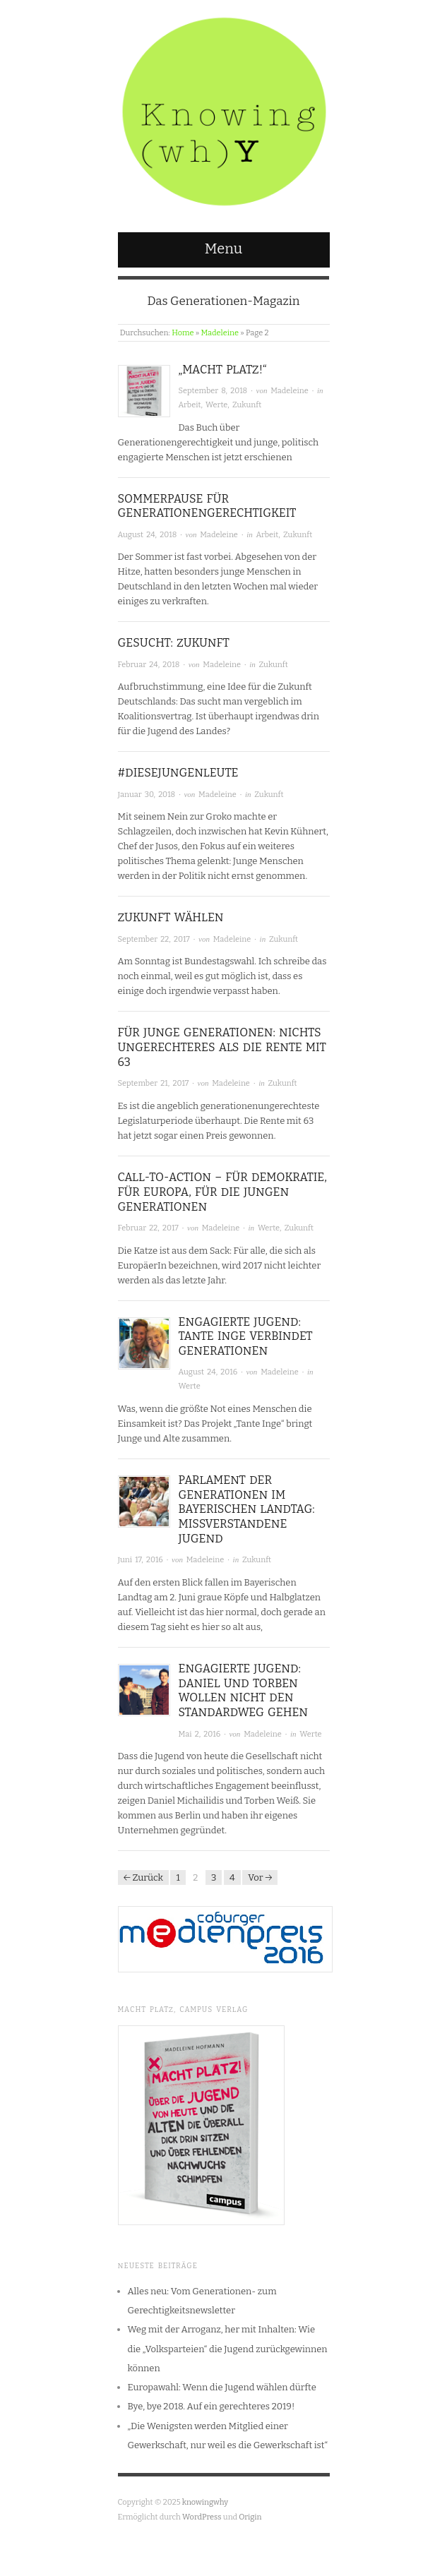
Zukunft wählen (171, 917)
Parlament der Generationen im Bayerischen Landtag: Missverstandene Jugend (247, 1509)
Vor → (260, 1877)
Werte (216, 404)
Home (182, 332)
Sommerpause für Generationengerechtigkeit (207, 506)
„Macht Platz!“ (223, 369)
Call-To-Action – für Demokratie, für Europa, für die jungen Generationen (222, 1192)
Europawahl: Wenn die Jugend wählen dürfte (222, 2387)
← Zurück (143, 1877)
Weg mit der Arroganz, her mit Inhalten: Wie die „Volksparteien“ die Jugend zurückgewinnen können (228, 2348)
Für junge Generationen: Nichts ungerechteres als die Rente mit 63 (222, 1047)
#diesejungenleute (178, 772)
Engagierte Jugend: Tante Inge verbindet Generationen (246, 1336)
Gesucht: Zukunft (174, 642)
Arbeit (190, 404)
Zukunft (246, 404)
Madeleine (220, 332)
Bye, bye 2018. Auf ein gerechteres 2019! (211, 2406)
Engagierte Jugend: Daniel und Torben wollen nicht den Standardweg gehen (244, 1690)
